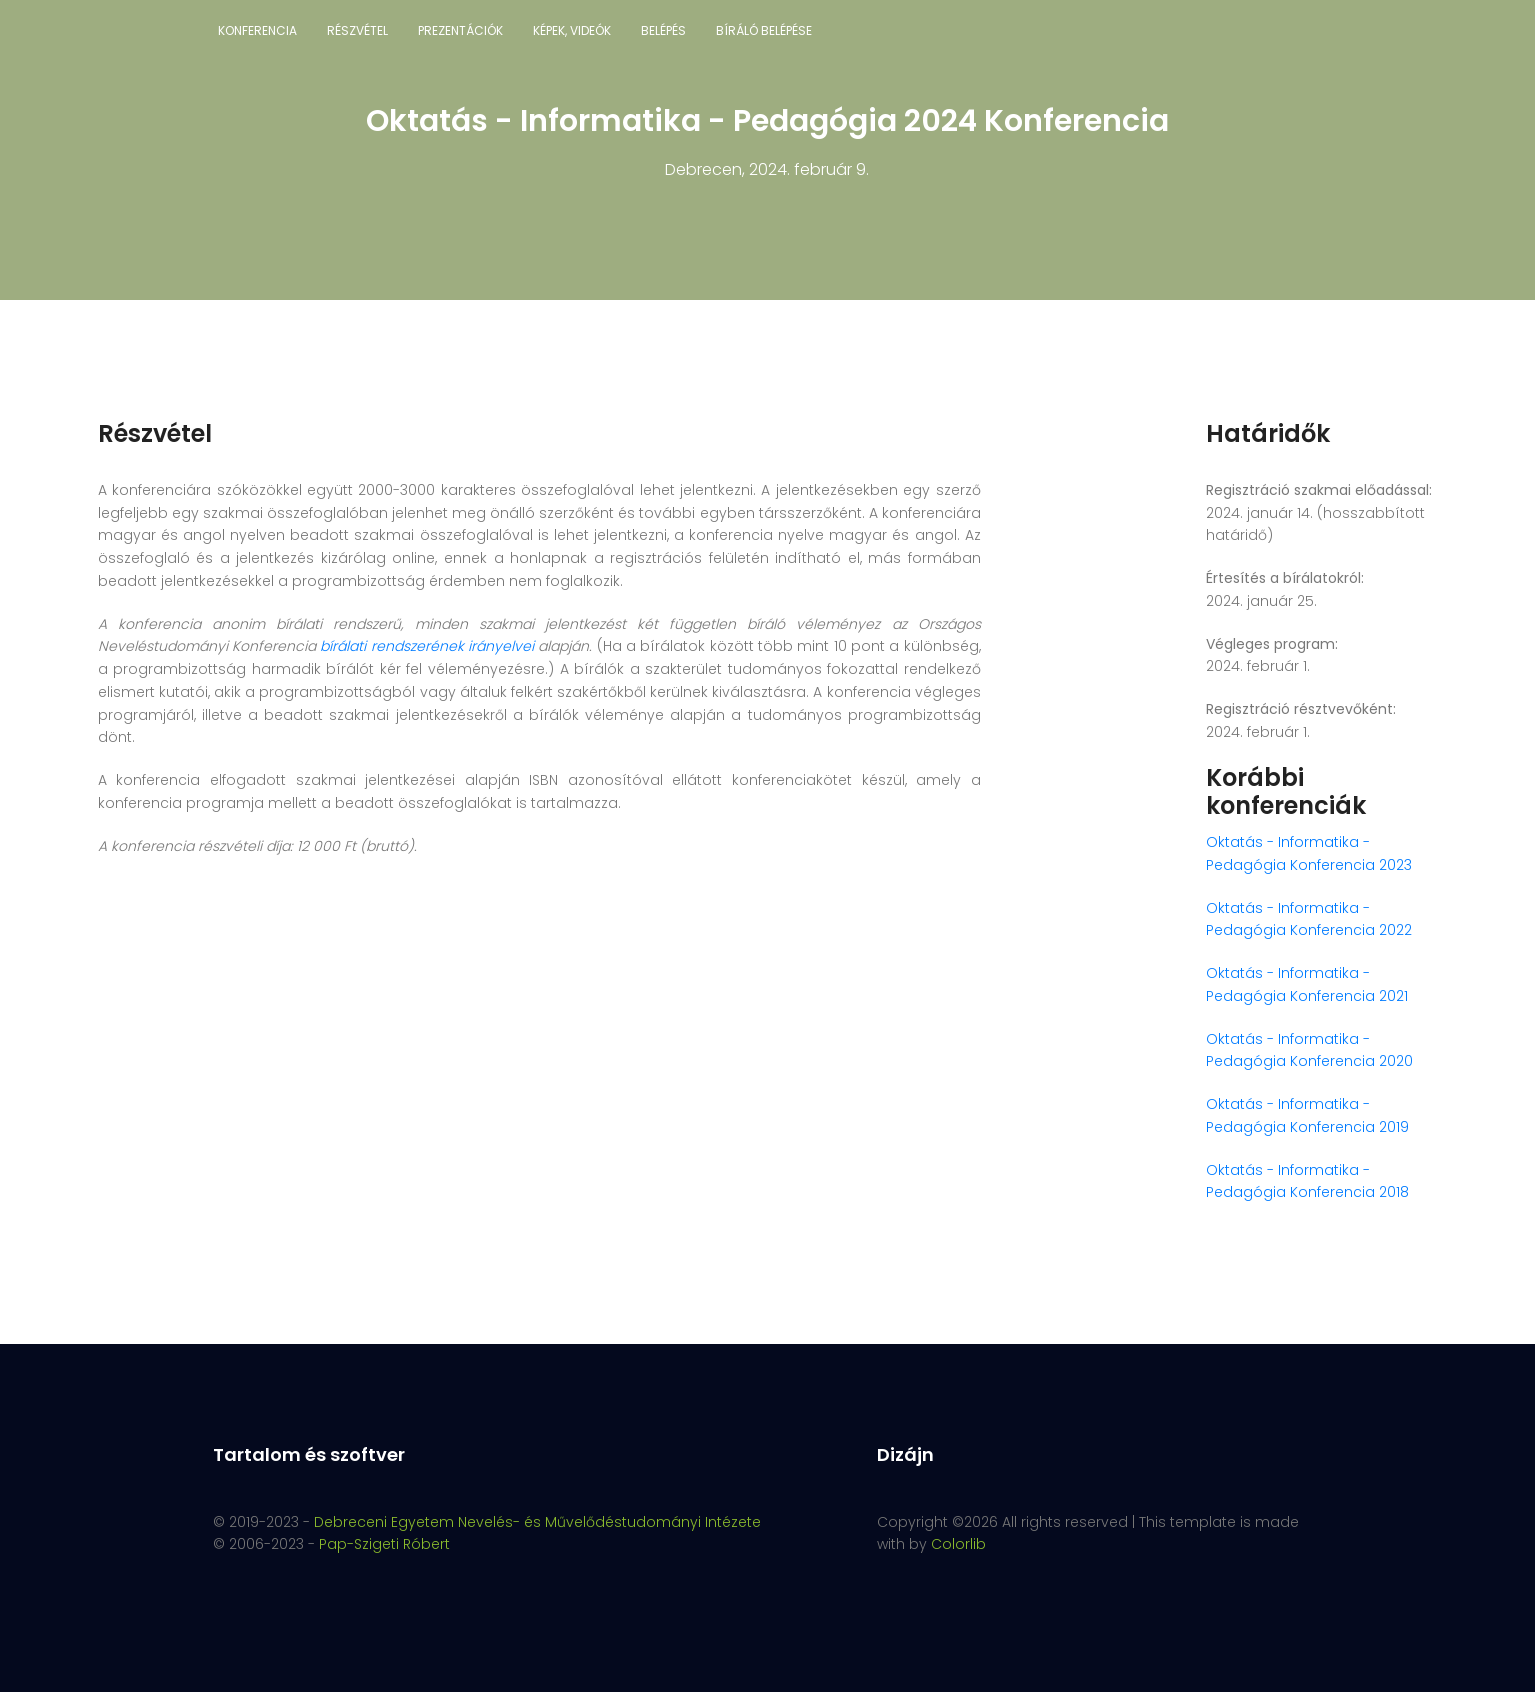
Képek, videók (572, 30)
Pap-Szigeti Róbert (384, 1544)
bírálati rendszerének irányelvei (427, 646)
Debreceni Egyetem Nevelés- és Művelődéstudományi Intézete (537, 1522)
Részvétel (357, 30)
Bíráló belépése (764, 30)
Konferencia (257, 30)
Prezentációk (460, 30)
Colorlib (958, 1544)
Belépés (663, 30)
